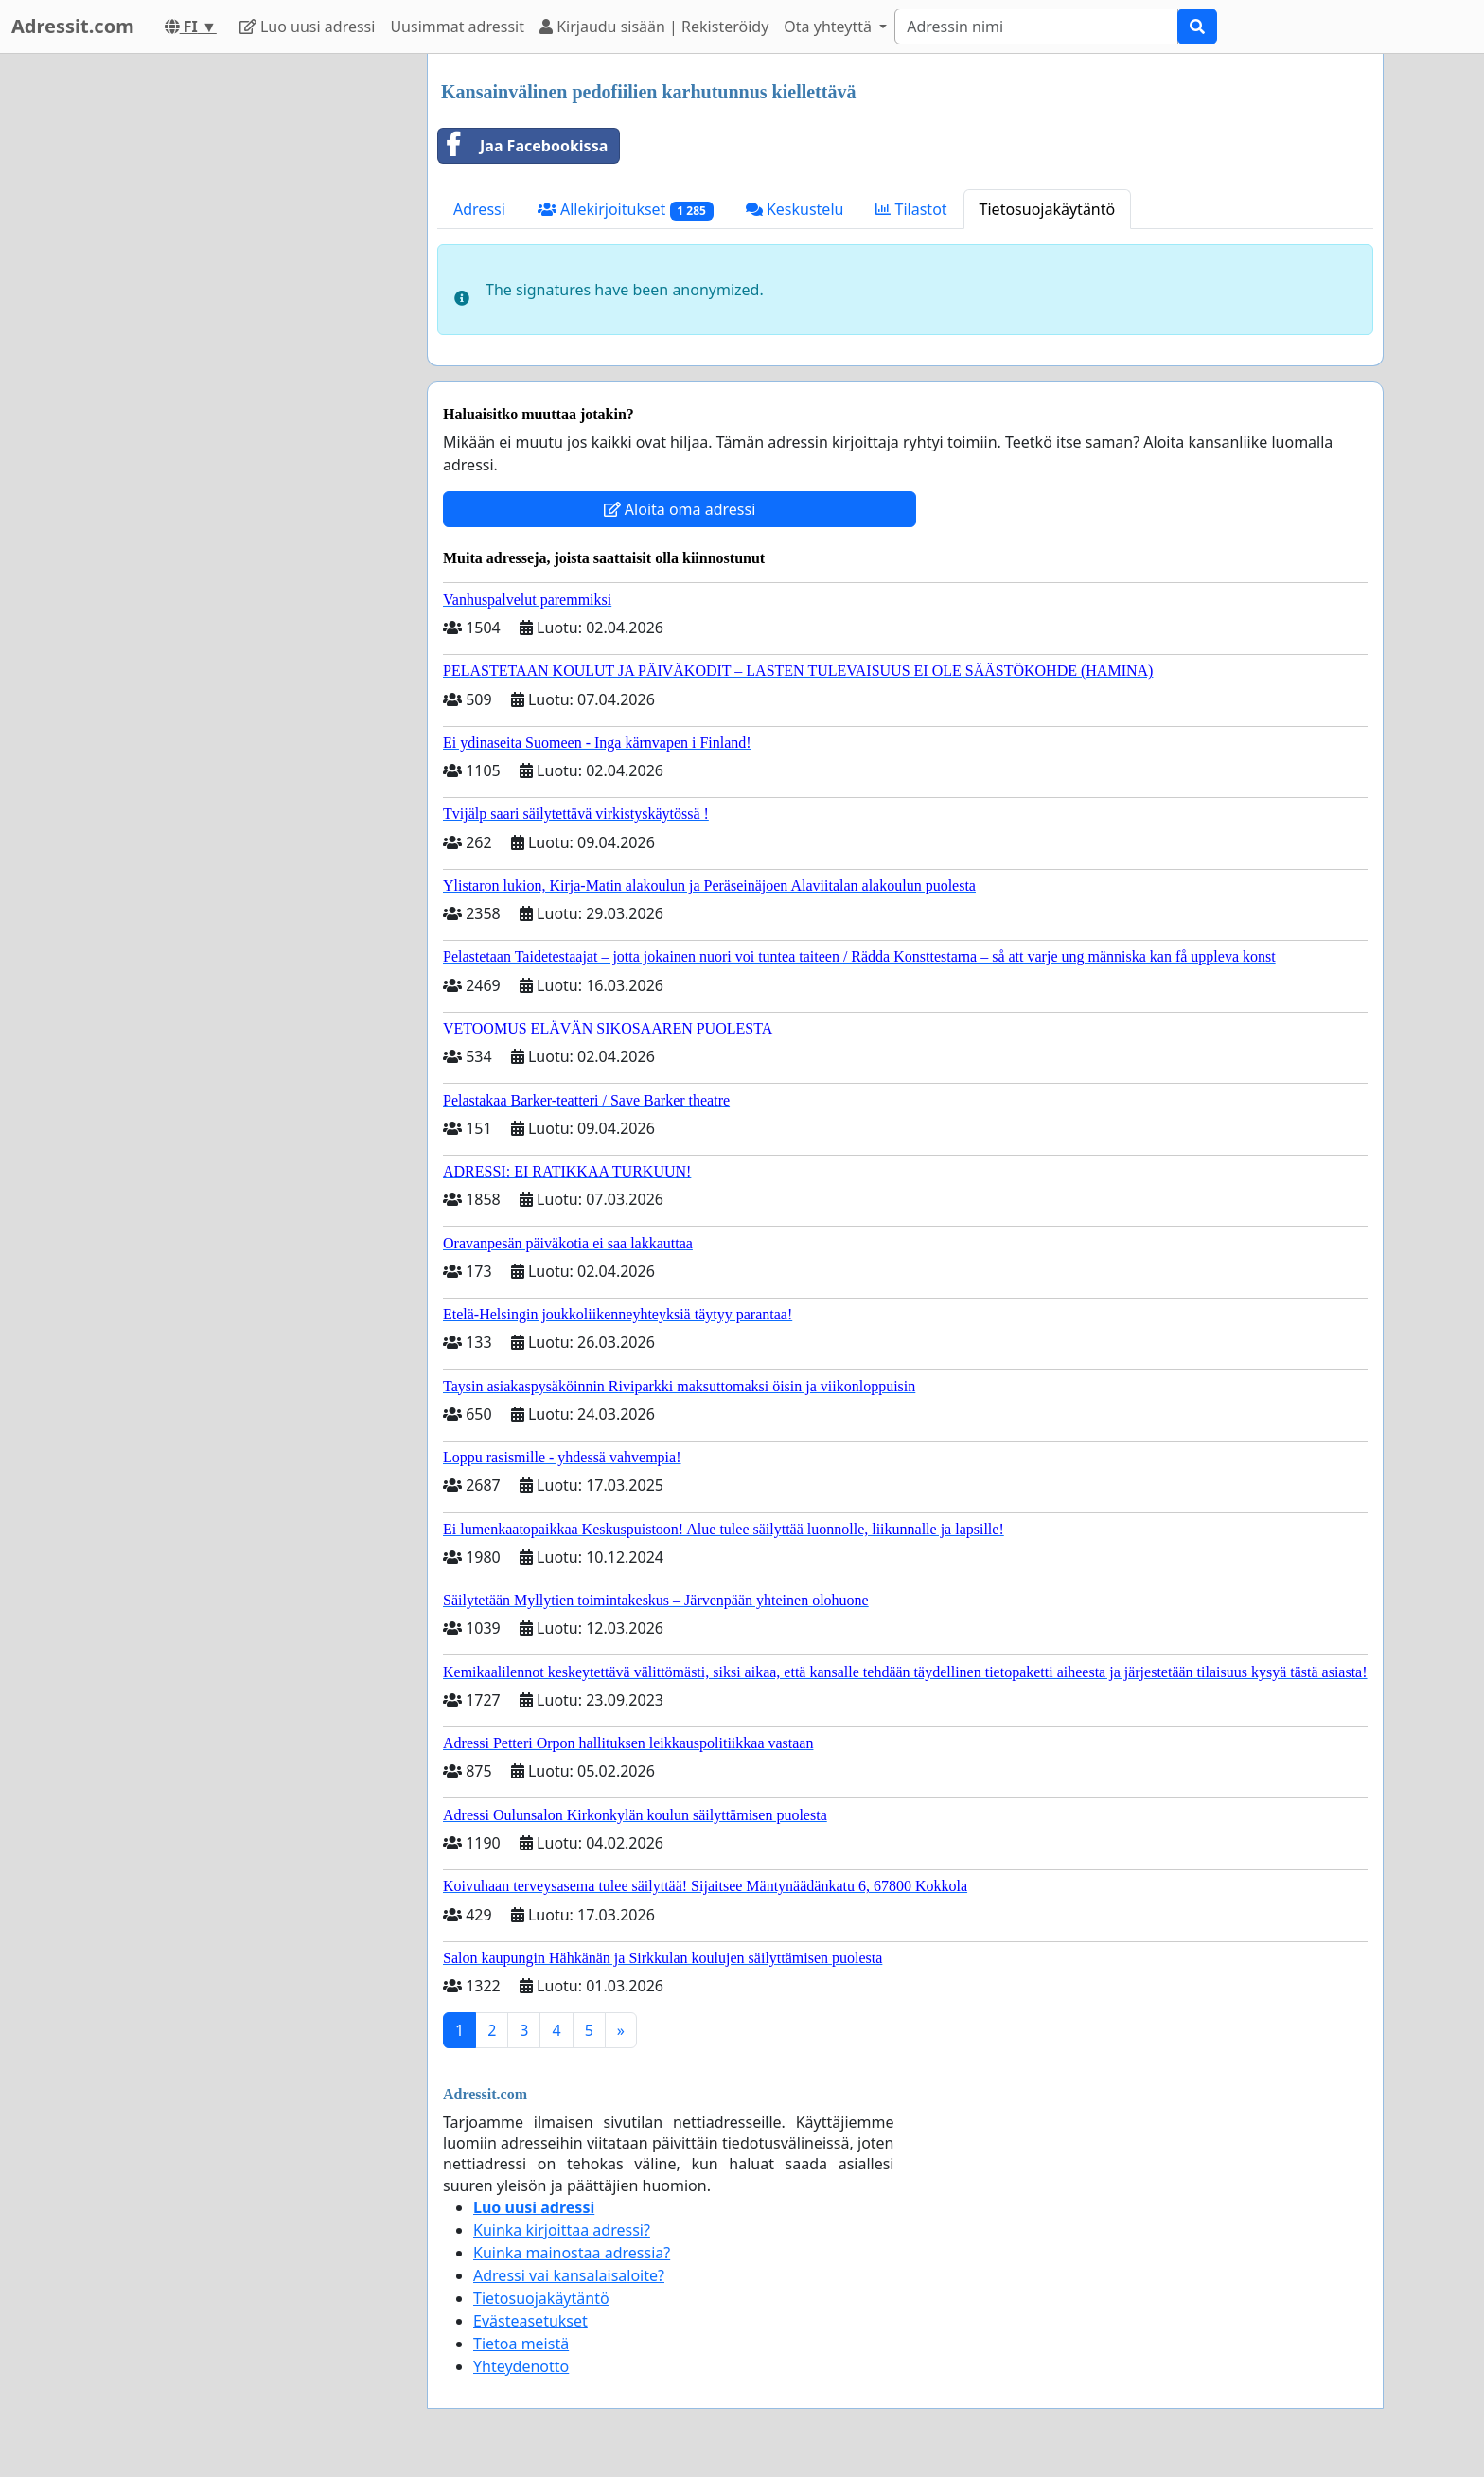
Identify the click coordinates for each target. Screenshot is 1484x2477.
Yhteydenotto (521, 2366)
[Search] (1036, 26)
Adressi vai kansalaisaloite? (568, 2275)
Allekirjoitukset (626, 210)
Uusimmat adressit (457, 26)
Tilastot (910, 209)
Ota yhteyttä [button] (829, 26)
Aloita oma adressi (680, 509)
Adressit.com (72, 26)
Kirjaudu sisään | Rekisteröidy (653, 26)
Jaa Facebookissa (523, 146)
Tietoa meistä (521, 2343)
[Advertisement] (242, 338)
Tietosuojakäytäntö (1048, 209)
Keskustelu (795, 209)
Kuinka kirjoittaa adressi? (561, 2230)
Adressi (479, 209)
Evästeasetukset (530, 2320)
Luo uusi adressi (307, 26)
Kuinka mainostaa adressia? (571, 2252)
